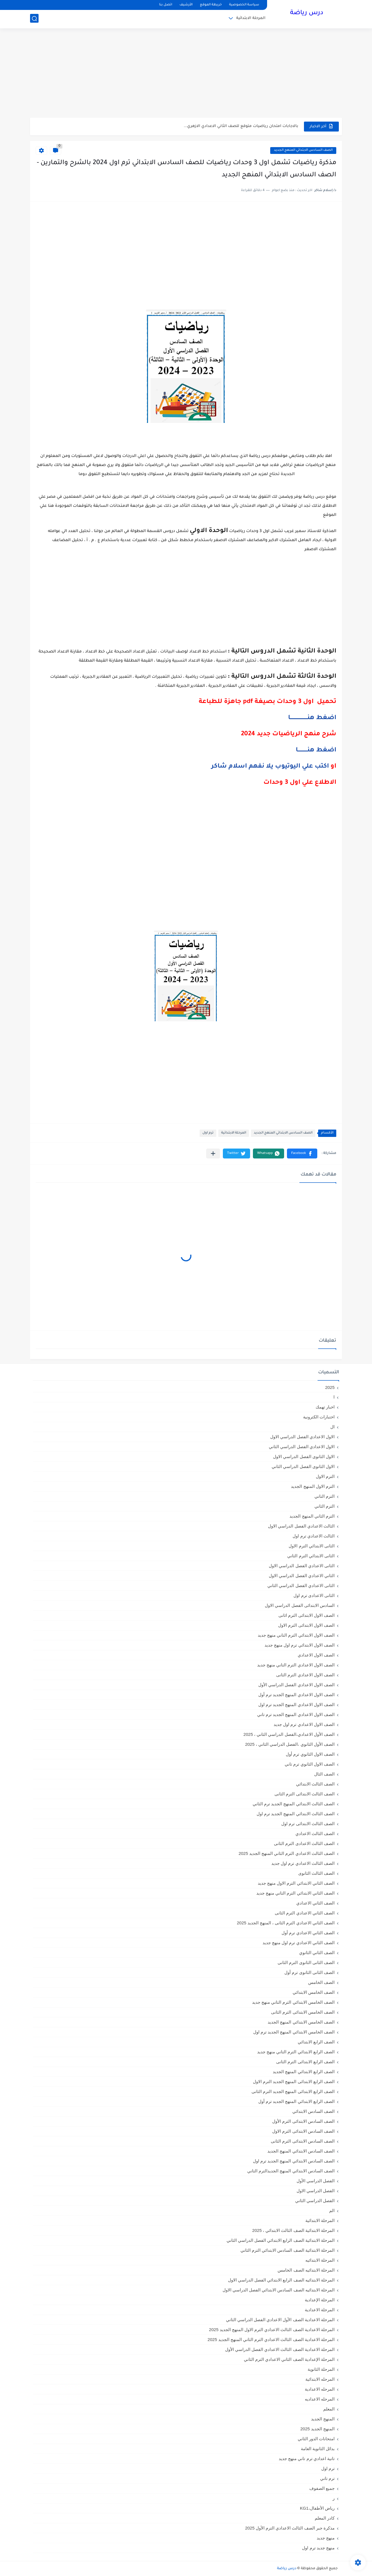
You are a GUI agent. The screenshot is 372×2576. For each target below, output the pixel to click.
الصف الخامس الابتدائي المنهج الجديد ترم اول (294, 2032)
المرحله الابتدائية (320, 2379)
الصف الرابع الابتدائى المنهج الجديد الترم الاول (294, 2081)
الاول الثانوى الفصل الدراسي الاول (304, 1456)
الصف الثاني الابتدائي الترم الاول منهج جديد (296, 1883)
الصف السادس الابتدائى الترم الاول (303, 2131)
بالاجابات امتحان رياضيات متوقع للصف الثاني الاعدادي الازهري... (241, 126)
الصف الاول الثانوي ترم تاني (310, 1764)
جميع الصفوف (322, 2488)
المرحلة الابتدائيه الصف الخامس (306, 2270)
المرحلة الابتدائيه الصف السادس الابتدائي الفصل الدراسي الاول (279, 2289)
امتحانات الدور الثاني (316, 2438)
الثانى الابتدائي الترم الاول (312, 1545)
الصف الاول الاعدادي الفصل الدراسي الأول (296, 1684)
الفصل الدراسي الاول (316, 2190)
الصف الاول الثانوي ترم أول (310, 1754)
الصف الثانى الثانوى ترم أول (309, 1972)
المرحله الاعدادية (320, 2389)
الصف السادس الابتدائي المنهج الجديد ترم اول (294, 2160)
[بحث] (34, 18)
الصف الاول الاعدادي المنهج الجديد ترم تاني (296, 1714)
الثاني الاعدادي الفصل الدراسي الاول (302, 1575)
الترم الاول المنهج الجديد (313, 1486)
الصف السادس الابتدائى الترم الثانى (303, 2141)
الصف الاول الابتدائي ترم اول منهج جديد (300, 1645)
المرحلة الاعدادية (320, 2309)
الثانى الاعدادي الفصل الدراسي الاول (302, 1565)
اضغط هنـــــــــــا (316, 750)
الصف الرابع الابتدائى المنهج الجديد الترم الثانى (293, 2091)
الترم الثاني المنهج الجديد (312, 1516)
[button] (302, 1153)
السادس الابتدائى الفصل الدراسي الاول (300, 1605)
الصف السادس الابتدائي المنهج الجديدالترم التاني (291, 2170)
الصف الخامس (321, 1982)
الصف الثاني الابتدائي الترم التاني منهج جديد (295, 1893)
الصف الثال (324, 1774)
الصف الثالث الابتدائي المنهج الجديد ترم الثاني (294, 1803)
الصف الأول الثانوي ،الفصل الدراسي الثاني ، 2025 (290, 1744)
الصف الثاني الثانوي (317, 1952)
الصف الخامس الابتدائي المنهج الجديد (301, 2022)
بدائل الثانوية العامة (318, 2448)
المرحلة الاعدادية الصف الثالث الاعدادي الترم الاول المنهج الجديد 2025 (272, 2329)
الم (332, 2210)
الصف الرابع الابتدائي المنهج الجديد (304, 2071)
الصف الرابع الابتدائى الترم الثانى (305, 2061)
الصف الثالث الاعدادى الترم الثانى (304, 1843)
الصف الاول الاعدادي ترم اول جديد (304, 1724)
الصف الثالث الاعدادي (315, 1833)
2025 (330, 1387)
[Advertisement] (186, 73)
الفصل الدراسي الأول (316, 2180)
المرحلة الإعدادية (320, 2299)
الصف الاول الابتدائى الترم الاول (306, 1625)
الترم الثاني (324, 1506)
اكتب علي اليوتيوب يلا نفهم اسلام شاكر (270, 766)
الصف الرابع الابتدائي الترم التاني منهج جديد (296, 2051)
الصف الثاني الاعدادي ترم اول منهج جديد (299, 1942)
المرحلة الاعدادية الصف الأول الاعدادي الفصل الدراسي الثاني (280, 2319)
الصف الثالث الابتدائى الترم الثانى (304, 1793)
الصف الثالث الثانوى (316, 1873)
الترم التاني (324, 1496)
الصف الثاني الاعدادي (315, 1903)
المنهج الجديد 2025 (317, 2428)
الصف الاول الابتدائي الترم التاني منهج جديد (296, 1635)
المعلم (329, 2408)
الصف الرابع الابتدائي (316, 2041)
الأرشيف (186, 5)
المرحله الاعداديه (320, 2399)
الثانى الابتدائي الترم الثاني (311, 1555)
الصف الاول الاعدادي (316, 1655)
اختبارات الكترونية (319, 1416)
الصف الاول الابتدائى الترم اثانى (306, 1615)
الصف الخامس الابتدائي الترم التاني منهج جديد (293, 2002)
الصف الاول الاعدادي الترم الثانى (305, 1674)
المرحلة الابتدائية (250, 18)
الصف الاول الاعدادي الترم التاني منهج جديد (296, 1664)
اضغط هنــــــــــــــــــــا (312, 718)
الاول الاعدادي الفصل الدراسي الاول (302, 1436)
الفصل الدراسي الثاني (315, 2200)
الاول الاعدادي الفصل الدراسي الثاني (302, 1446)
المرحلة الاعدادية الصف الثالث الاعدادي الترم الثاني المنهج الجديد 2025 (271, 2339)
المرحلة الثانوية (321, 2369)
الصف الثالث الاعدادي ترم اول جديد (303, 1863)
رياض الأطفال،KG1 (317, 2508)
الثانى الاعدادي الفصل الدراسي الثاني (301, 1585)
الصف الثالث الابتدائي (315, 1783)
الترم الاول (325, 1476)
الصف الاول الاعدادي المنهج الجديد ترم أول (296, 1694)
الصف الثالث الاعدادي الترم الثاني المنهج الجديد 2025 (286, 1853)
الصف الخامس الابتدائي (314, 1992)
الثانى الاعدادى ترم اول (314, 1595)
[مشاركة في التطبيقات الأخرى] (213, 1153)
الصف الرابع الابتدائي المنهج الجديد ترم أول (296, 2101)
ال (332, 1426)
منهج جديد (326, 2537)
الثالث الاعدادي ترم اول (314, 1535)
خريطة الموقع (211, 5)
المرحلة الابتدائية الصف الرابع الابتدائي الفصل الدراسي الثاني (281, 2240)
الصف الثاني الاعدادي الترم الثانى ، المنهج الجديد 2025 (286, 1922)
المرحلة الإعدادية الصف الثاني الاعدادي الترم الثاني (289, 2359)
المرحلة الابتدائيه (320, 2260)
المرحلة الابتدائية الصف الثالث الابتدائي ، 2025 (293, 2230)
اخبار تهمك (325, 1406)
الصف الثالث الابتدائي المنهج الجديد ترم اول (296, 1813)
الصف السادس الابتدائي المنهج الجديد (303, 150)
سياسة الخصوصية (244, 5)
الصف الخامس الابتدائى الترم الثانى (303, 2012)
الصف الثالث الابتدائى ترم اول (308, 1823)
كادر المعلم (325, 2518)
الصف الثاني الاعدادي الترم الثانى (305, 1912)
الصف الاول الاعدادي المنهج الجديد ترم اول (296, 1704)
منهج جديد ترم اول (318, 2547)
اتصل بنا (165, 5)
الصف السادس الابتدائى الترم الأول (303, 2121)
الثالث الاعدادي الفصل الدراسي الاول (301, 1526)
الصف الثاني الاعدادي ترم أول (308, 1932)
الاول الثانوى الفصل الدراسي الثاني (303, 1466)
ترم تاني (327, 2478)
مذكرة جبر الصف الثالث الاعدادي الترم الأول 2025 (290, 2528)
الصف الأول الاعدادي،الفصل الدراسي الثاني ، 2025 (289, 1734)
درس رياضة (306, 13)
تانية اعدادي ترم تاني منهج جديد (307, 2458)
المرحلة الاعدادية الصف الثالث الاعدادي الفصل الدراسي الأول (280, 2349)
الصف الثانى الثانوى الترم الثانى (306, 1962)
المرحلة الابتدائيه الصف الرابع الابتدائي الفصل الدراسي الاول (281, 2280)
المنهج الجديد (323, 2418)
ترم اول (208, 1133)
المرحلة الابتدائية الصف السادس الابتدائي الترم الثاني (287, 2250)
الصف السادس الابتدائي (313, 2111)
